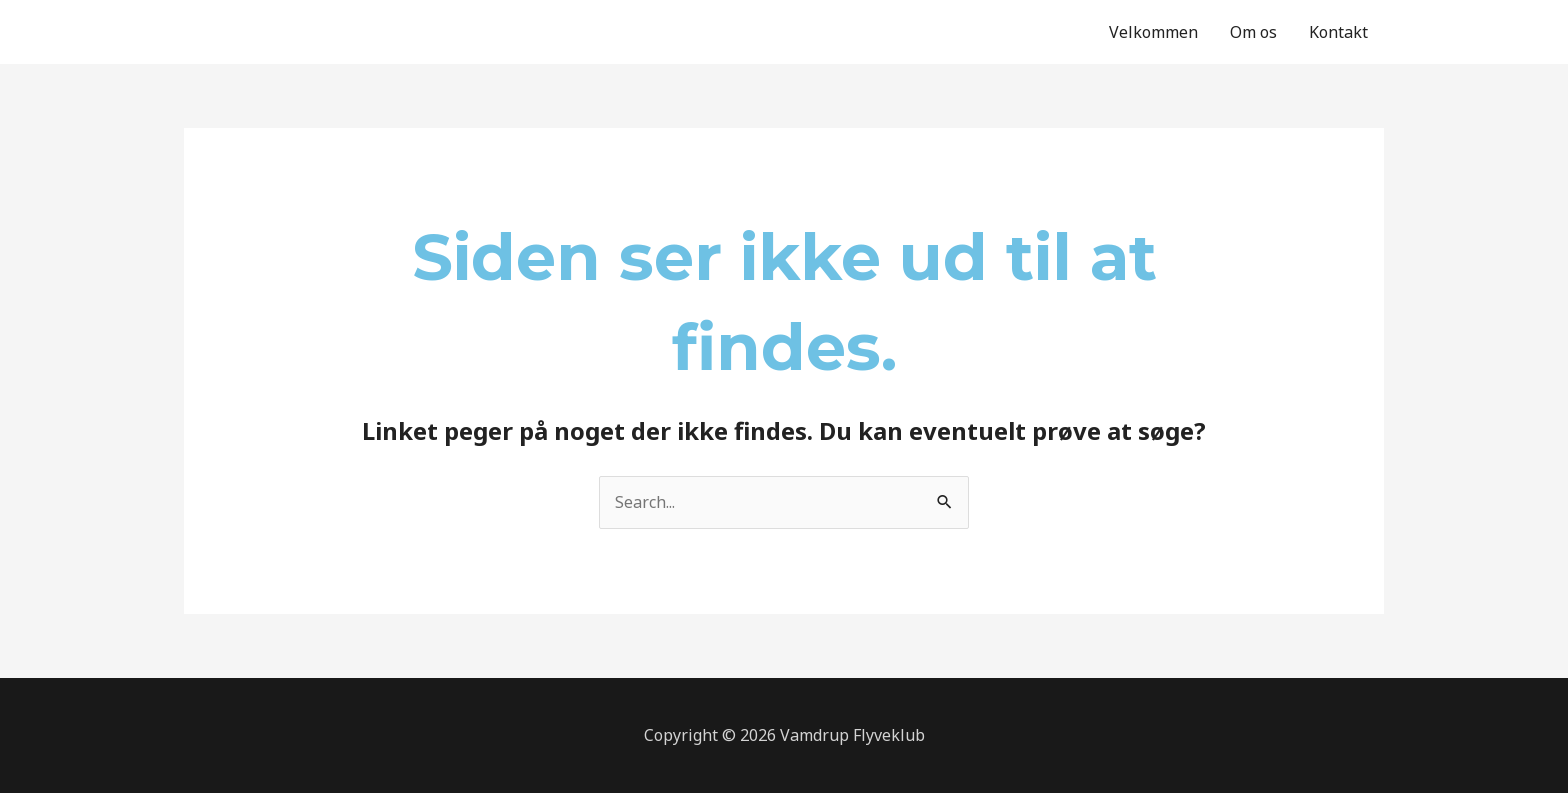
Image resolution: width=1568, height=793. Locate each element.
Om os (1253, 32)
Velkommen (1153, 32)
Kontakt (1338, 32)
